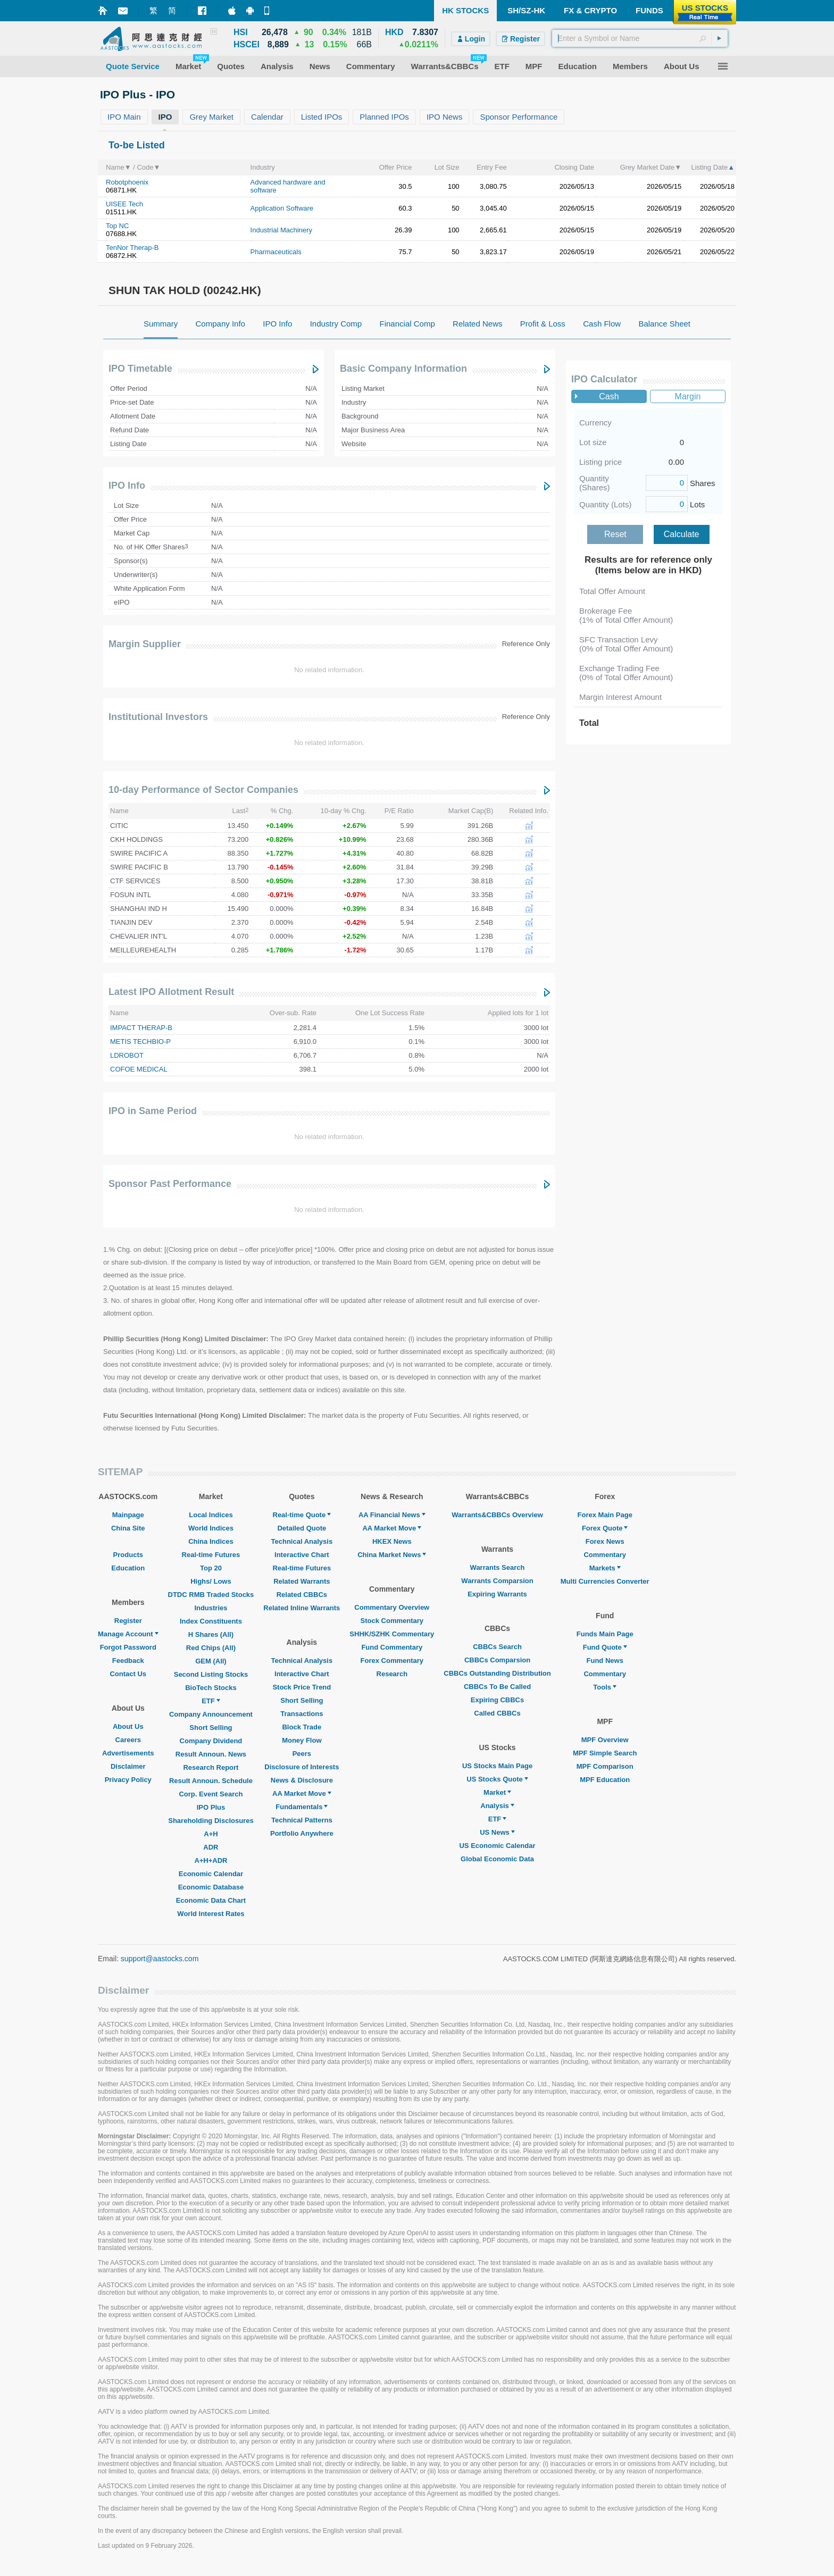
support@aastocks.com (160, 1958)
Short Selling (210, 1728)
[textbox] (640, 38)
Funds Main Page (605, 1634)
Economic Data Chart (211, 1900)
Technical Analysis (302, 1541)
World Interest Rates (210, 1914)
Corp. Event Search (211, 1794)
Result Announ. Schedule (211, 1781)
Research (392, 1674)
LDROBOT (127, 1055)
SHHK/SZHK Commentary (391, 1634)
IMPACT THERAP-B (141, 1028)
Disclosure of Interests (301, 1767)
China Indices (210, 1541)
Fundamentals (302, 1807)
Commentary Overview (391, 1607)
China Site (128, 1528)
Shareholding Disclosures (210, 1821)
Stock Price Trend (301, 1687)
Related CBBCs (302, 1595)
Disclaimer (128, 1766)
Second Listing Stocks (211, 1674)
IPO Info (127, 485)
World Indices (210, 1528)
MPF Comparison (605, 1766)
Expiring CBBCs (497, 1700)
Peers (302, 1754)
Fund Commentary (391, 1647)
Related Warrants (301, 1581)
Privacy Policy (128, 1780)
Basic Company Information (403, 368)
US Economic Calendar (497, 1846)
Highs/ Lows (210, 1581)
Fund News (605, 1661)
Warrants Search (497, 1567)
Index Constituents (211, 1621)
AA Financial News (392, 1515)
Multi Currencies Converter (605, 1581)
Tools (604, 1687)
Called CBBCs (497, 1713)
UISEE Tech (124, 204)
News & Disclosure (302, 1780)
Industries (210, 1608)
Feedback (128, 1661)
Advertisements (128, 1753)
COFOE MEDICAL (139, 1069)
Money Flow (301, 1740)
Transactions (301, 1714)
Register (128, 1621)
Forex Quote (605, 1528)
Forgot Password (128, 1647)
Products (128, 1555)
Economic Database (211, 1887)
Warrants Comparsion (497, 1581)
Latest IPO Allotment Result (171, 991)
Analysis (497, 1806)
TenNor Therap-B (132, 248)
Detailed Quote (301, 1528)
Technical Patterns (301, 1820)
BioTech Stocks (211, 1688)
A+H (211, 1834)
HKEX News (392, 1541)
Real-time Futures (211, 1555)
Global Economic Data (497, 1859)
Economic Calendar (211, 1874)
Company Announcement (211, 1714)
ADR (210, 1847)
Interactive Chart (301, 1555)
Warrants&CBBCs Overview (497, 1515)
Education (128, 1568)
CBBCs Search (497, 1647)
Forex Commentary (392, 1661)
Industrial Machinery (281, 230)
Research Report (210, 1767)
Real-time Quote (302, 1515)
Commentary (604, 1555)
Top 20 (211, 1568)
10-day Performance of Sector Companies (203, 789)
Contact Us (128, 1674)
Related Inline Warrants (301, 1608)
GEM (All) (211, 1661)
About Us (128, 1726)
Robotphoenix (127, 182)
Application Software (282, 208)
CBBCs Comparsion (497, 1660)
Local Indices (210, 1515)
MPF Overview (605, 1740)
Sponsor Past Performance (170, 1183)
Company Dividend (211, 1741)
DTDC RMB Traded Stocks (211, 1595)
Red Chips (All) (211, 1648)
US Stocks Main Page (497, 1766)
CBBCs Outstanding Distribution (497, 1673)
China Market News (391, 1555)
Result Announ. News (211, 1754)
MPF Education (605, 1780)
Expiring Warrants (497, 1594)
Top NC (117, 226)
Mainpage (128, 1515)
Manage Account (128, 1634)
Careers (128, 1740)
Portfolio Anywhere (301, 1833)
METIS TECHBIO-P (140, 1042)
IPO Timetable (140, 368)
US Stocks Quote (497, 1779)
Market (497, 1792)
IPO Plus (211, 1807)
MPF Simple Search (605, 1753)
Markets (605, 1568)
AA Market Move (301, 1793)
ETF (211, 1701)
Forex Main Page (605, 1515)
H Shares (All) (210, 1634)
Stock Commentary (392, 1621)
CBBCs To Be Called (497, 1687)
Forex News (605, 1541)
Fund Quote (605, 1647)
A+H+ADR (210, 1860)
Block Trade (301, 1727)
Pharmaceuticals (276, 252)
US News (497, 1832)
